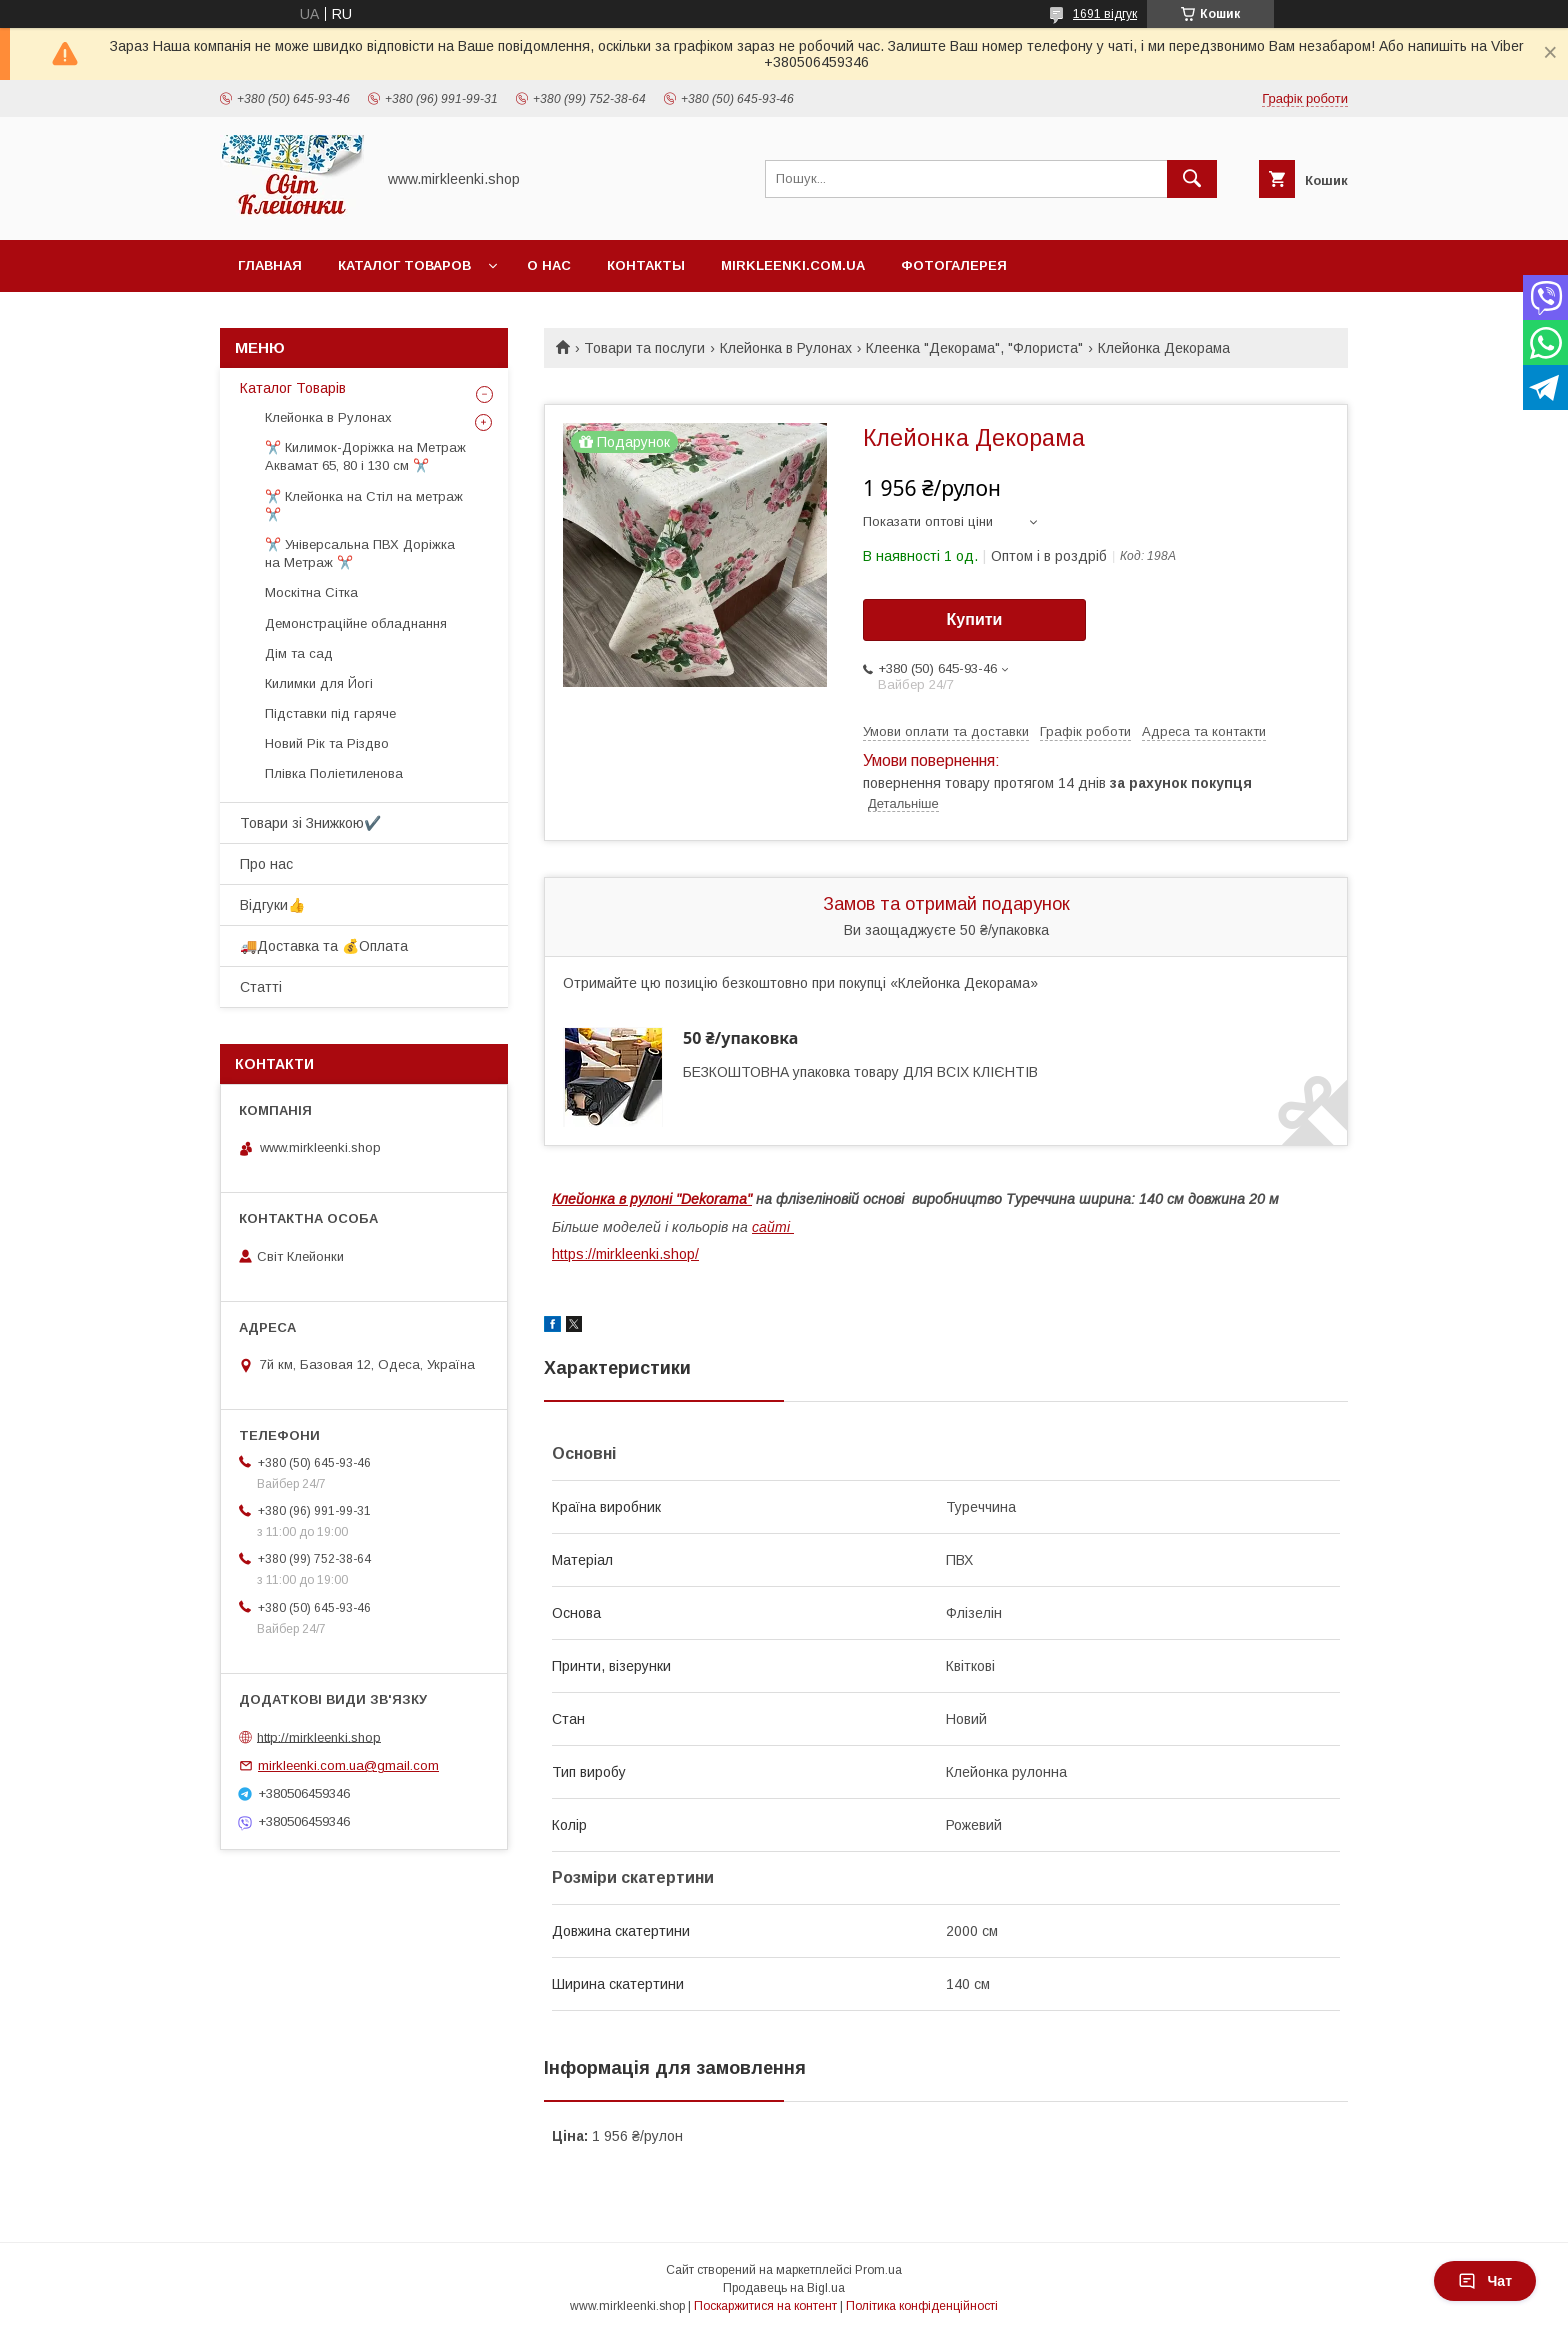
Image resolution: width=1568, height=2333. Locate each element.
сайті (773, 1227)
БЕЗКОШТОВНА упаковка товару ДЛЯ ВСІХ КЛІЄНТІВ (860, 1072)
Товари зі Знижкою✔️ (310, 823)
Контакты (646, 265)
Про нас (266, 864)
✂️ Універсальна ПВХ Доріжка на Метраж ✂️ (360, 553)
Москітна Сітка (311, 592)
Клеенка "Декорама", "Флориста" (974, 348)
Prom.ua (878, 2270)
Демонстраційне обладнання (356, 623)
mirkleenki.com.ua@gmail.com (348, 1765)
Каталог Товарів (293, 388)
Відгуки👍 (272, 905)
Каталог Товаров (404, 265)
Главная (270, 265)
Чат (1485, 2281)
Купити (975, 619)
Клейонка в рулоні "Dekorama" (652, 1199)
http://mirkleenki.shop (319, 1736)
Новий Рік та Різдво (327, 743)
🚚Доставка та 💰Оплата (324, 946)
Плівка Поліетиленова (334, 773)
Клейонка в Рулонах (786, 348)
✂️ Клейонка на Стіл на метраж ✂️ (364, 505)
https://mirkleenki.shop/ (625, 1254)
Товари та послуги (644, 348)
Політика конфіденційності (922, 2306)
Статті (261, 987)
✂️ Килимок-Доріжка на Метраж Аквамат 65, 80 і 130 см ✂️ (365, 456)
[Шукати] (1192, 179)
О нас (549, 265)
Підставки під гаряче (330, 713)
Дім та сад (299, 653)
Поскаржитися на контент (765, 2306)
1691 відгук (1105, 14)
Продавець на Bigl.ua (784, 2288)
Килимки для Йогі (319, 683)
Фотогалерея (954, 265)
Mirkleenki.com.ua (793, 265)
